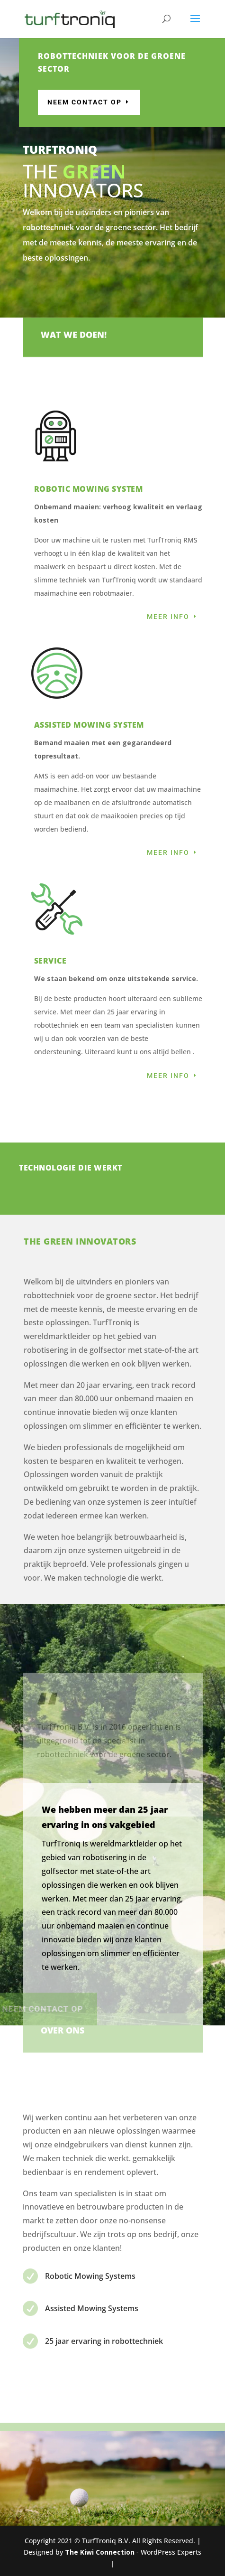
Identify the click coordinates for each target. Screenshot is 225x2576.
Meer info (168, 616)
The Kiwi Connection (100, 2552)
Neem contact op (123, 102)
